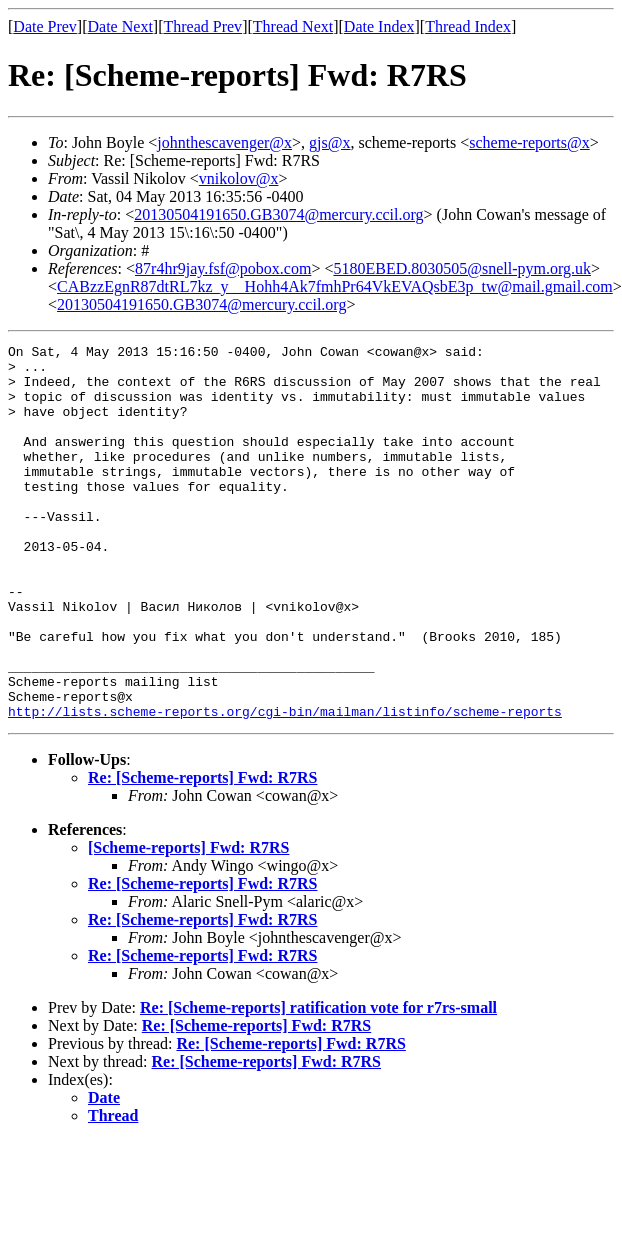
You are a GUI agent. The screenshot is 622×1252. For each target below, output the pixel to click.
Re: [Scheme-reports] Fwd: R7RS (202, 852)
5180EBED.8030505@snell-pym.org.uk (462, 268)
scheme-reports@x (529, 142)
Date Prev (45, 26)
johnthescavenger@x (224, 142)
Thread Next (293, 26)
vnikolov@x (239, 178)
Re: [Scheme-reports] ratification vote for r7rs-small (318, 1082)
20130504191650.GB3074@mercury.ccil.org (278, 214)
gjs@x (329, 142)
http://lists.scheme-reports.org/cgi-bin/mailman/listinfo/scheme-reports (285, 786)
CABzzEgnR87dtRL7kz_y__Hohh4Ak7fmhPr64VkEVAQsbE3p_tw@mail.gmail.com (335, 286)
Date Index (379, 26)
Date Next (120, 26)
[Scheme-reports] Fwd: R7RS (188, 922)
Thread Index (468, 26)
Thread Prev (202, 26)
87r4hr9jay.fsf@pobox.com (223, 268)
